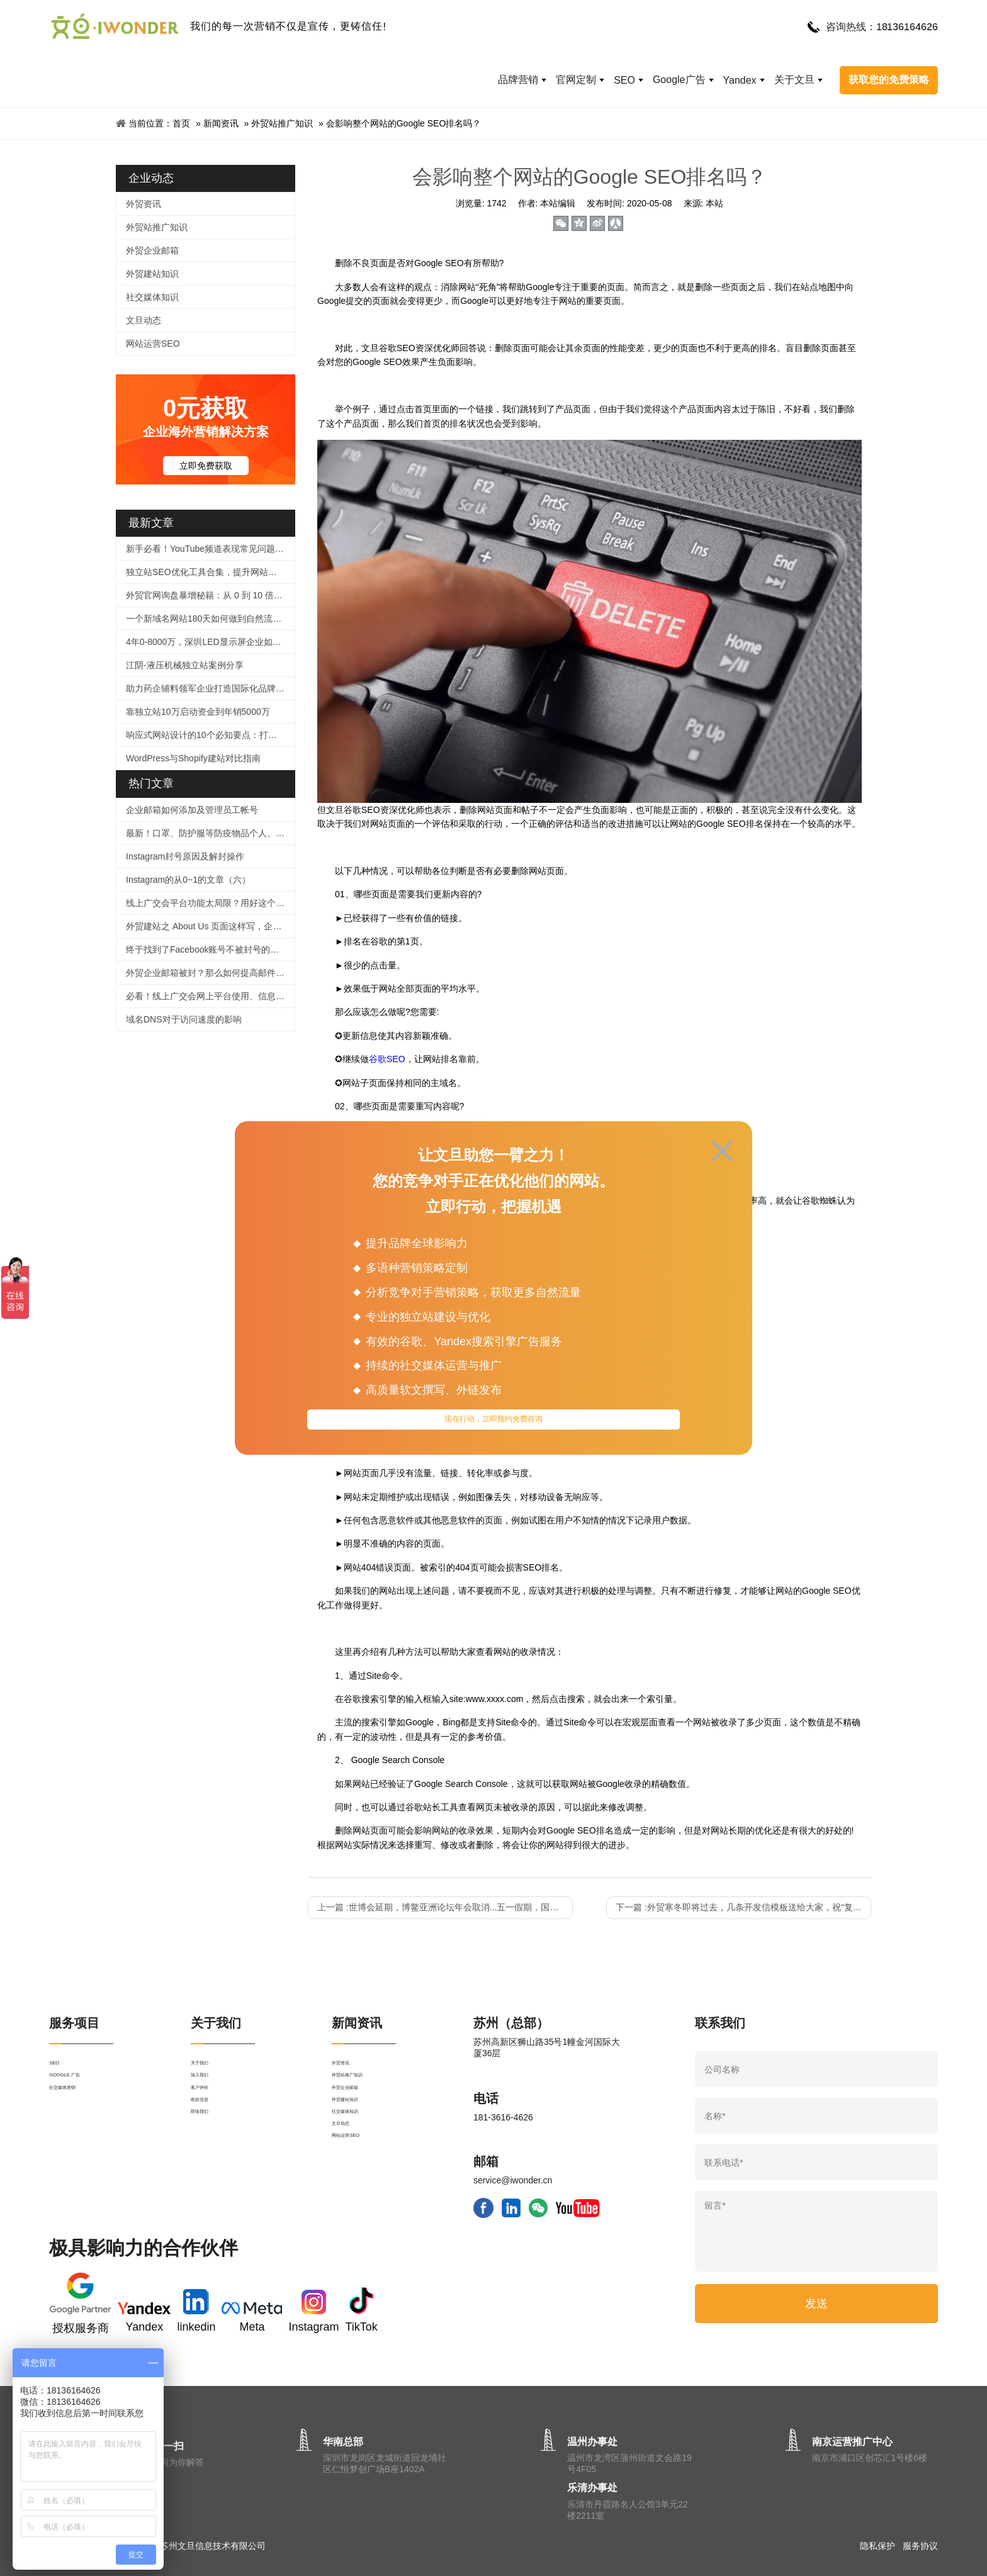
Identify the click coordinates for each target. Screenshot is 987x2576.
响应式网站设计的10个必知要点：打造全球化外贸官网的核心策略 (210, 735)
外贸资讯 (143, 204)
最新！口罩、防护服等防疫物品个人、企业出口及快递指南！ (210, 833)
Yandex (740, 80)
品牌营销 (518, 79)
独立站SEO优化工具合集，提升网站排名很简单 (210, 572)
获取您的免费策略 (889, 79)
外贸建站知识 (152, 274)
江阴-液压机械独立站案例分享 (185, 665)
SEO (624, 80)
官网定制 (576, 79)
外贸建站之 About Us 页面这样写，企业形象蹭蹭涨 (210, 926)
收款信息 (208, 2136)
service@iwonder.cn (513, 2180)
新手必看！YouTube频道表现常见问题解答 (209, 549)
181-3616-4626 (503, 2117)
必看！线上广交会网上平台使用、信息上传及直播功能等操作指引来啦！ (210, 996)
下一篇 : (743, 1907)
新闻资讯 (221, 123)
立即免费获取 (205, 466)
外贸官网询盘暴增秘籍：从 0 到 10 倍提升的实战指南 (210, 595)
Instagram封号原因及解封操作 (185, 856)
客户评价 (208, 2113)
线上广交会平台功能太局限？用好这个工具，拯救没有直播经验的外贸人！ (210, 903)
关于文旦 (794, 79)
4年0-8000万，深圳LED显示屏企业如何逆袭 (210, 642)
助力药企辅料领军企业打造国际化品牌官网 (209, 688)
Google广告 (679, 79)
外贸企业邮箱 (152, 250)
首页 (181, 123)
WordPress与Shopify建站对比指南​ (193, 758)
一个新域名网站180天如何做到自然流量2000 (210, 618)
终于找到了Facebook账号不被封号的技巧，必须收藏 (210, 949)
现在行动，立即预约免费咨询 (494, 1423)
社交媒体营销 (75, 2113)
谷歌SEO (387, 1059)
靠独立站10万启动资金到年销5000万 (198, 712)
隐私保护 (877, 2546)
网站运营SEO (153, 344)
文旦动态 (143, 320)
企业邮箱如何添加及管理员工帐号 (192, 810)
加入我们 (208, 2091)
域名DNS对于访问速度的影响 (184, 1019)
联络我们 (208, 2159)
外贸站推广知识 (282, 123)
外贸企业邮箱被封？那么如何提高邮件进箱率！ (210, 973)
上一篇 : (445, 1907)
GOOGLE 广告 (78, 2091)
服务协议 (920, 2546)
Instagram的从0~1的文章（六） (188, 880)
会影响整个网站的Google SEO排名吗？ (404, 123)
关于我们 (208, 2068)
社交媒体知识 (152, 297)
